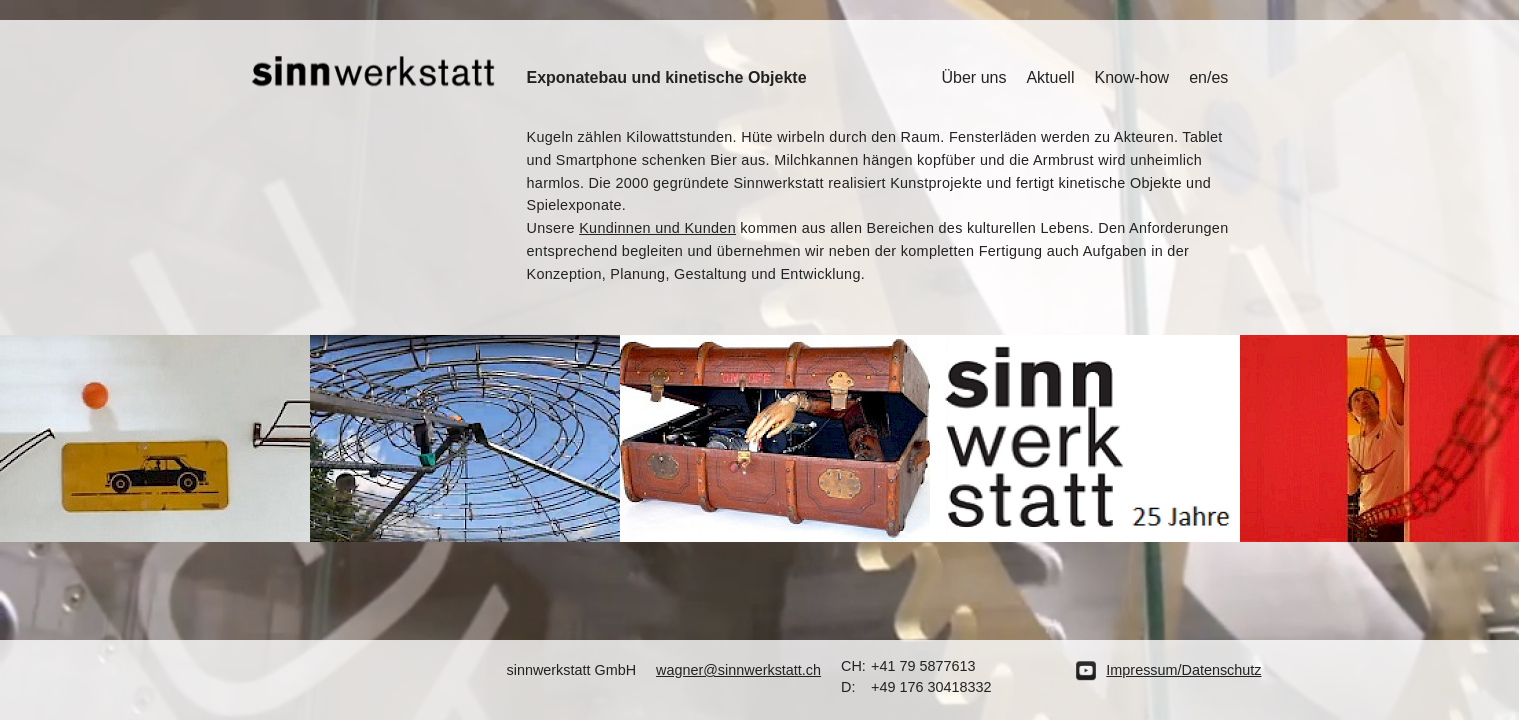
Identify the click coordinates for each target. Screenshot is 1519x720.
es (1219, 77)
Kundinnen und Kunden (657, 228)
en (1198, 77)
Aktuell (1050, 77)
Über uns (974, 77)
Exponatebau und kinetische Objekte (667, 77)
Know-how (1131, 77)
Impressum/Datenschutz (1183, 670)
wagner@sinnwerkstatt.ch (738, 670)
